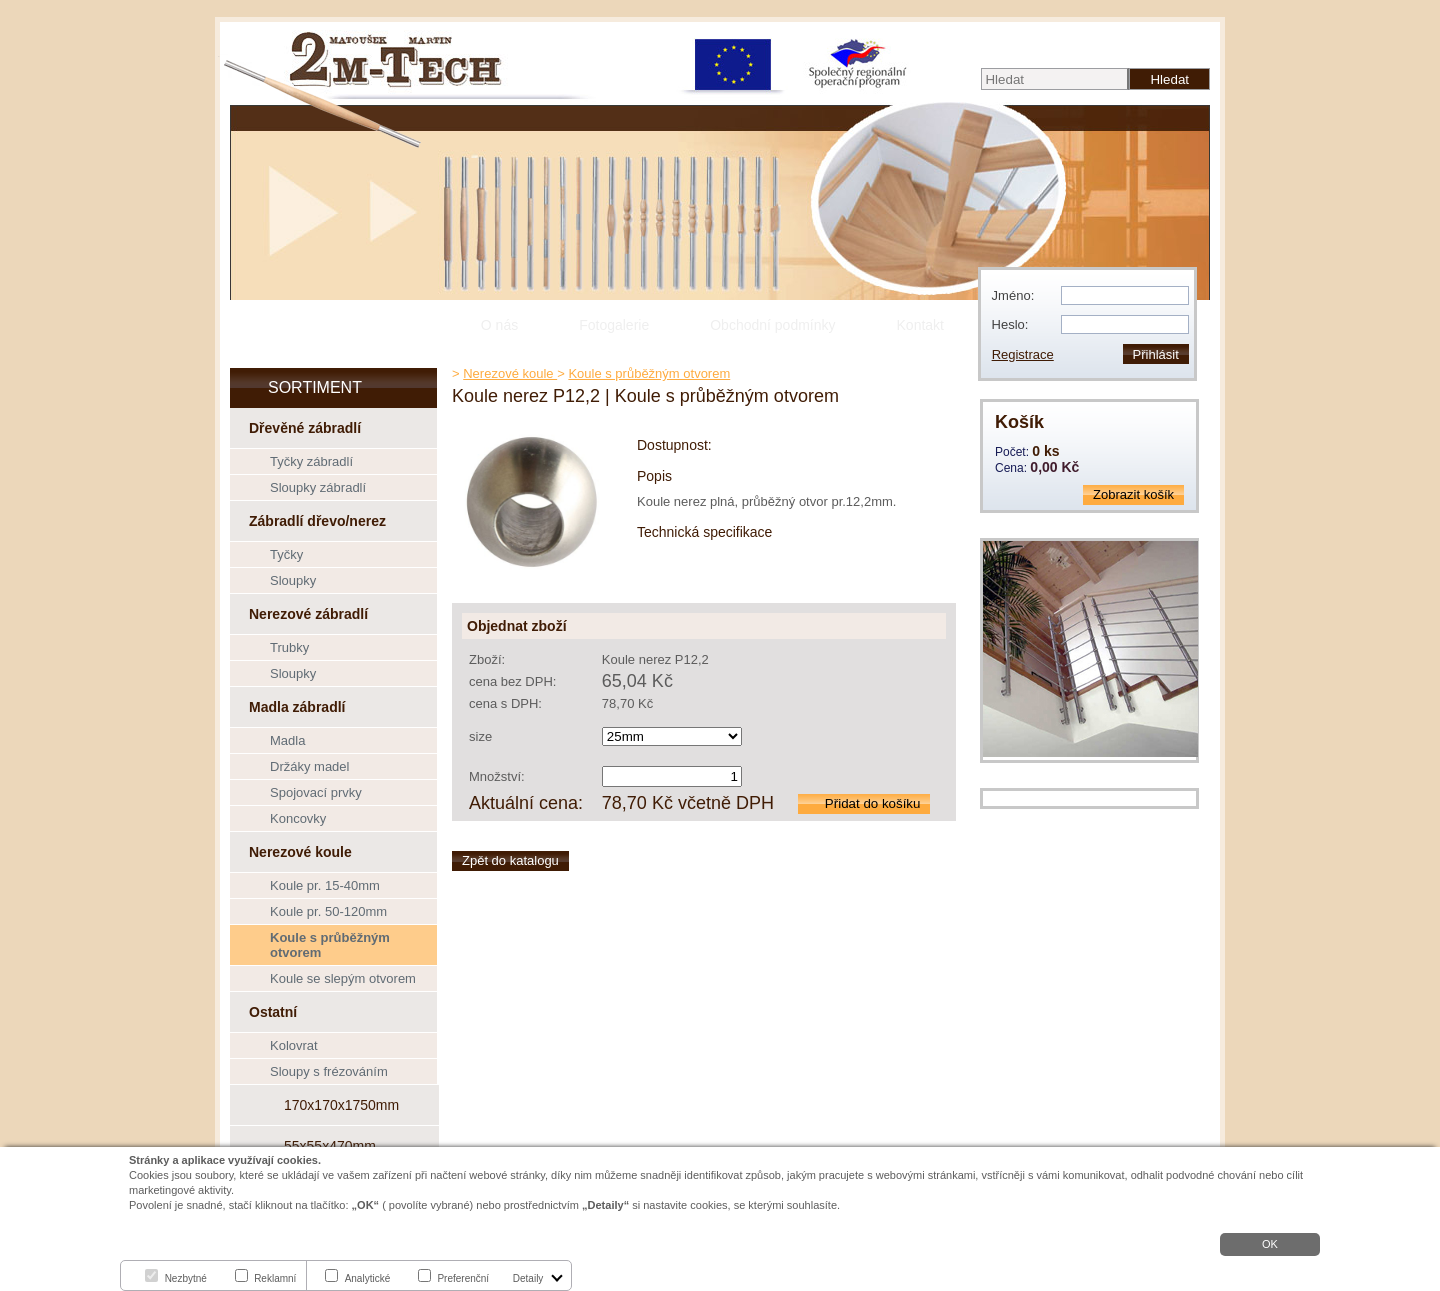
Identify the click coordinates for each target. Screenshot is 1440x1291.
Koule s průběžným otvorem (330, 945)
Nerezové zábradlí (308, 614)
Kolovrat (294, 1045)
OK (1270, 1244)
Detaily (528, 1278)
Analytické (368, 1278)
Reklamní (275, 1278)
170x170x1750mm (341, 1105)
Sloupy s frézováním (329, 1071)
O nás (499, 325)
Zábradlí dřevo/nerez (317, 521)
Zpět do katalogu (510, 860)
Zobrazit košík (1133, 494)
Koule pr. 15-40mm (325, 885)
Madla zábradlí (297, 707)
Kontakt (920, 325)
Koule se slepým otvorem (343, 978)
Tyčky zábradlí (311, 461)
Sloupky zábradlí (318, 487)
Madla (287, 740)
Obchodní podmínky (772, 325)
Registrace (1023, 354)
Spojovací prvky (316, 792)
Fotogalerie (614, 325)
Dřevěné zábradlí (305, 428)
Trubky (289, 647)
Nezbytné (186, 1278)
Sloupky (293, 580)
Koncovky (298, 818)
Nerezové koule (300, 852)
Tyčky (286, 554)
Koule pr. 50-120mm (328, 911)
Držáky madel (309, 766)
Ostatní (273, 1012)
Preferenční (463, 1278)
